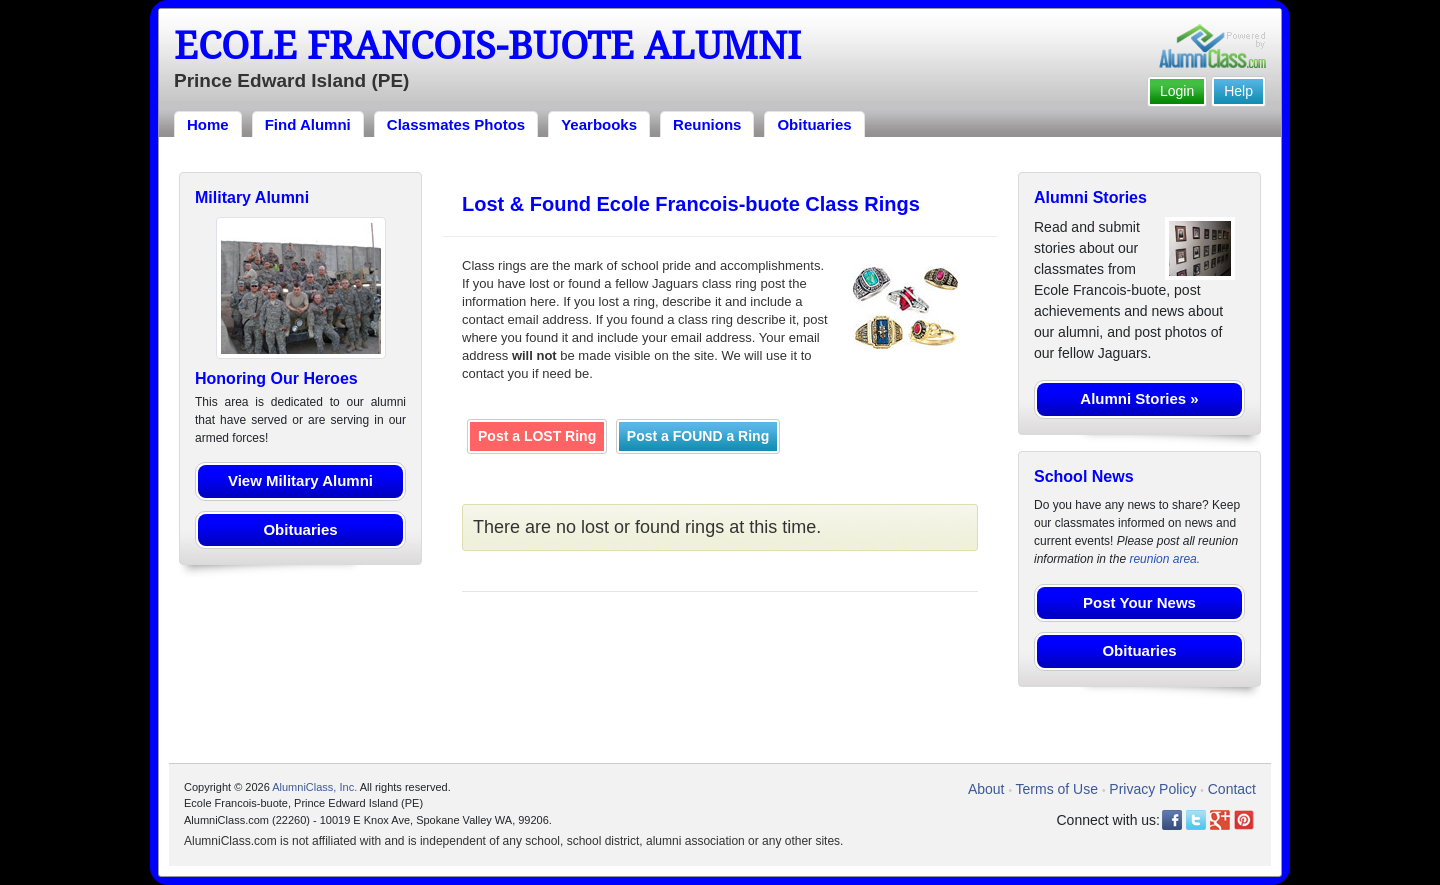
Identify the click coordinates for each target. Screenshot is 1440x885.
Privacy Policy (1152, 789)
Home (208, 124)
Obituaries (814, 124)
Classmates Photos (456, 124)
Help (1238, 91)
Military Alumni (252, 197)
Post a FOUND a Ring (698, 436)
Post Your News (1139, 602)
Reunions (707, 124)
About (986, 789)
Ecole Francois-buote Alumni (487, 46)
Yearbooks (599, 124)
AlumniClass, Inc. (314, 787)
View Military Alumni (300, 480)
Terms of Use (1057, 789)
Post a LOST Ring (537, 436)
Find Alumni (308, 124)
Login (1177, 91)
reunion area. (1164, 559)
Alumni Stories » (1139, 398)
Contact (1232, 789)
